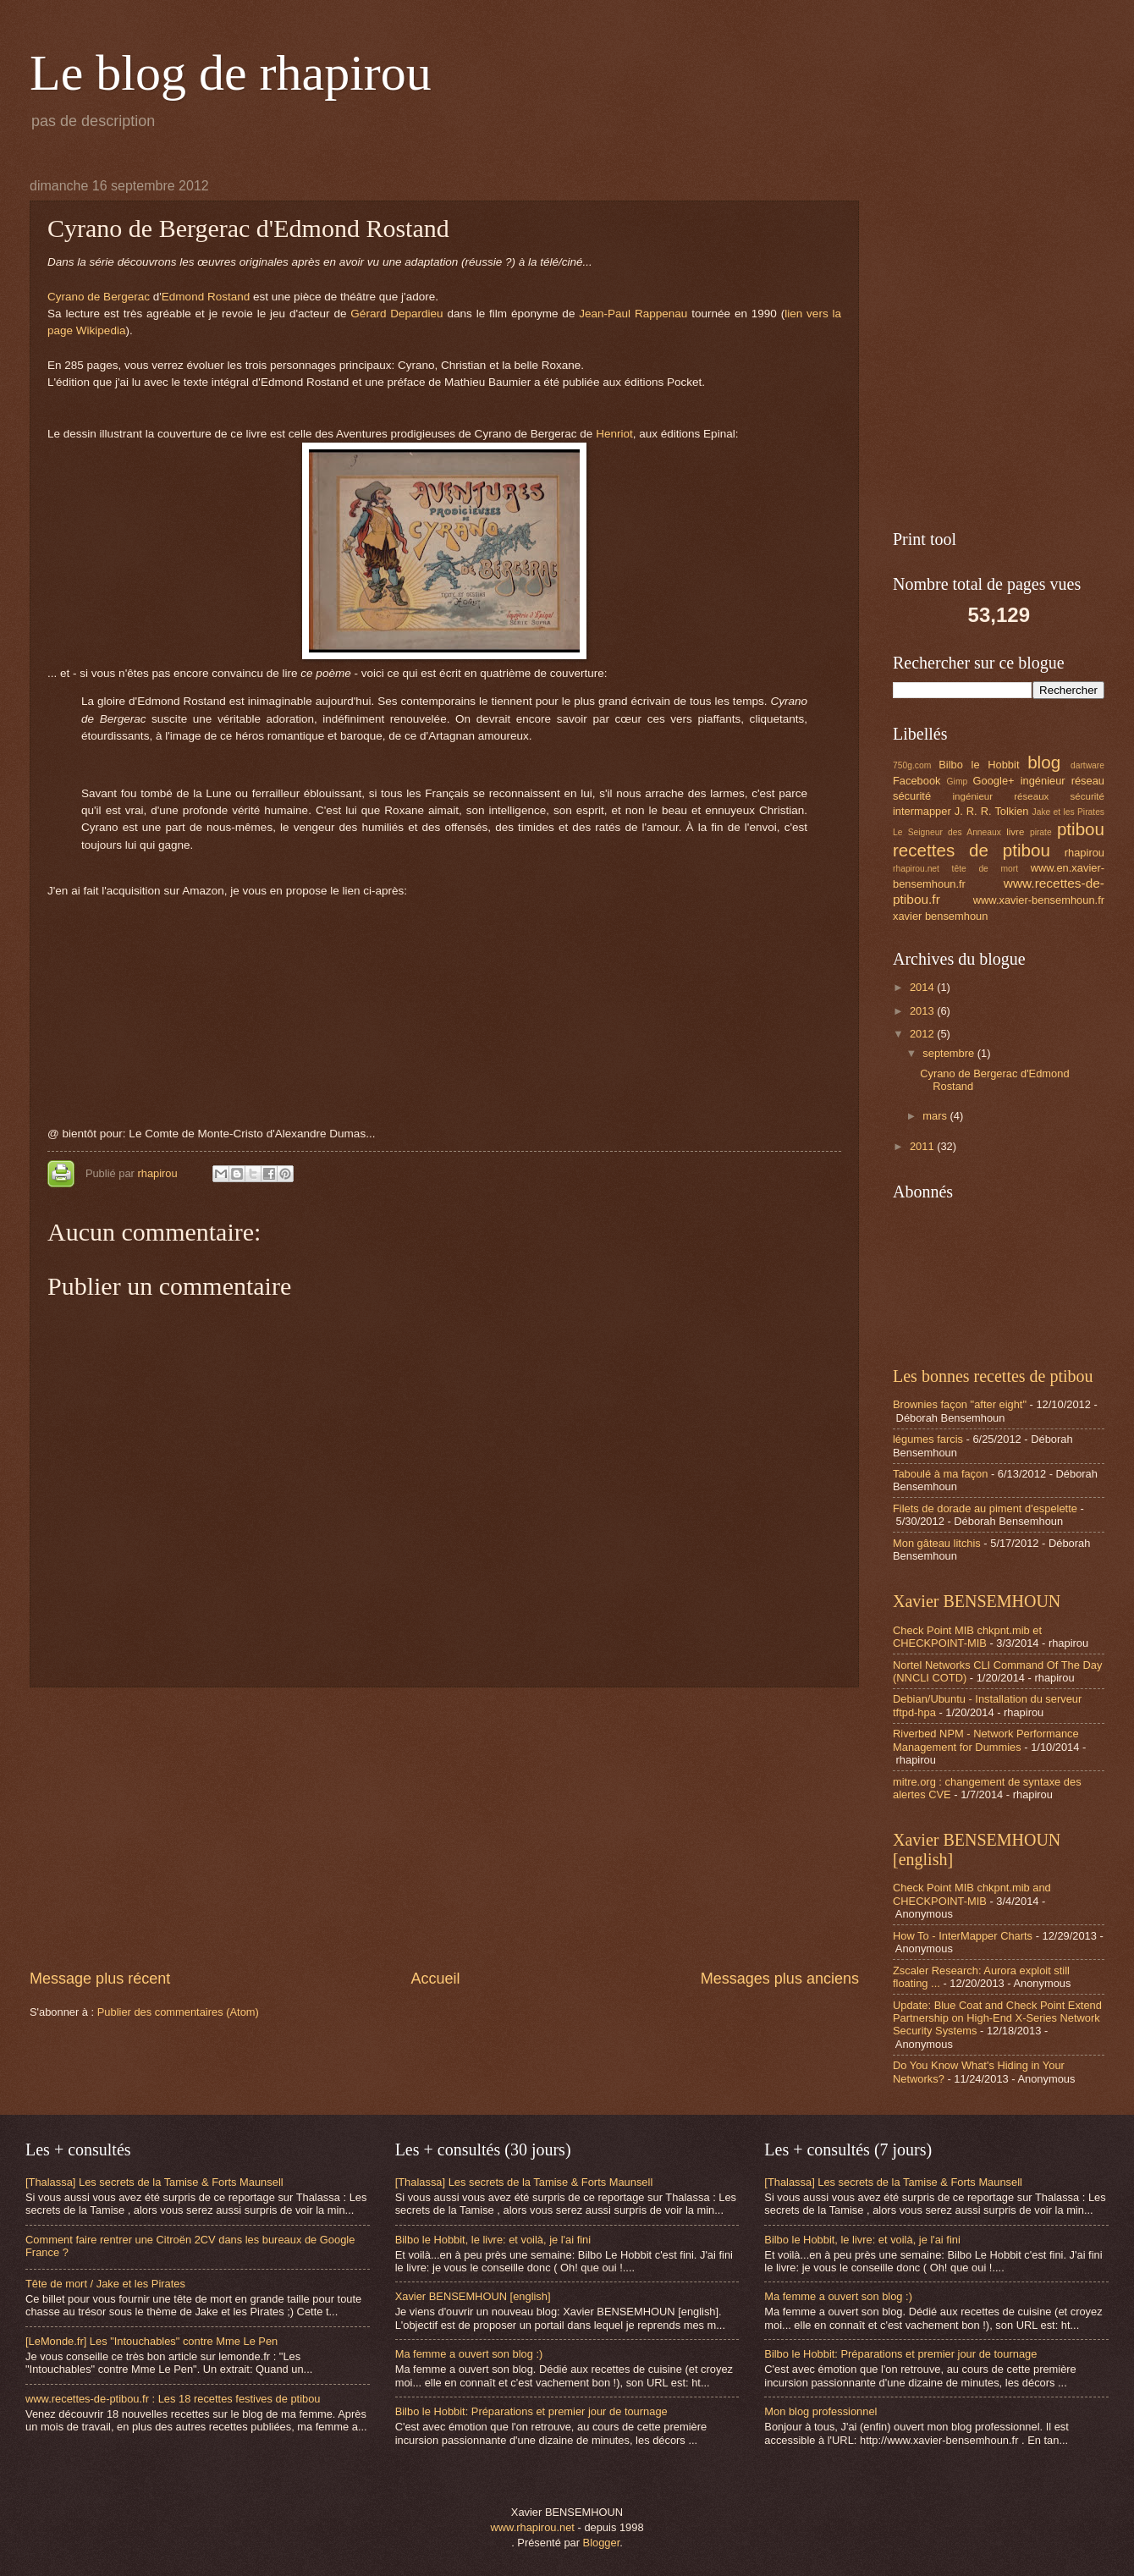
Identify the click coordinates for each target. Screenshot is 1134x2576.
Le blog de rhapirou (231, 73)
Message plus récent (100, 1978)
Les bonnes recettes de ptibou (993, 1376)
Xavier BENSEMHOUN (976, 1601)
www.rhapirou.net (532, 2527)
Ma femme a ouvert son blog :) (469, 2354)
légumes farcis (928, 1439)
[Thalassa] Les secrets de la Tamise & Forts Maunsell (154, 2182)
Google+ (994, 780)
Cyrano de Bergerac (98, 296)
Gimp (957, 781)
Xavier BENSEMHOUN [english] (473, 2296)
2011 (923, 1146)
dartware (1087, 765)
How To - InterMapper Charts (962, 1935)
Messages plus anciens (780, 1978)
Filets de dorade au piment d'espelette (985, 1508)
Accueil (435, 1978)
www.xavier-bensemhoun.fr (1038, 900)
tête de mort (985, 868)
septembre (949, 1053)
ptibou (1080, 829)
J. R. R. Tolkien (992, 811)
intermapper (922, 811)
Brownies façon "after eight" (960, 1404)
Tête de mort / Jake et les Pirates (105, 2283)
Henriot (614, 433)
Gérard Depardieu (396, 313)
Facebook (917, 780)
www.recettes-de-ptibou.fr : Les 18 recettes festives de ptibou (173, 2398)
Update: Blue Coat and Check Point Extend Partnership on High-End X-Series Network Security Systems (997, 2018)
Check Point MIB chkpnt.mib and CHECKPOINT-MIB (972, 1894)
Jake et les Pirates (1068, 812)
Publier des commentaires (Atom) (178, 2012)
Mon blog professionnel (820, 2411)
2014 (923, 987)
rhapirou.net (916, 868)
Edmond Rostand (206, 296)
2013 (923, 1011)
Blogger (601, 2542)
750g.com (912, 765)
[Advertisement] (444, 1827)
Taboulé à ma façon (940, 1473)
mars (936, 1115)
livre (1015, 832)
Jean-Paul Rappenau (633, 313)
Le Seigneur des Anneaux (947, 832)
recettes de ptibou (971, 850)
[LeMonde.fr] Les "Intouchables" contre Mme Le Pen (151, 2341)
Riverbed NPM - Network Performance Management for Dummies (986, 1740)
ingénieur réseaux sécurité (1028, 796)
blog (1043, 762)
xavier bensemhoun (940, 916)
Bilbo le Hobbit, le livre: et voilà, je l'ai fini (493, 2239)
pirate (1041, 832)
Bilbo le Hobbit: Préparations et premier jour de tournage (531, 2411)
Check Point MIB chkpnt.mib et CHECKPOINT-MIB (967, 1636)
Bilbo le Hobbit (979, 764)
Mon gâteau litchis (937, 1543)
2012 (923, 1033)
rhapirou (158, 1173)
